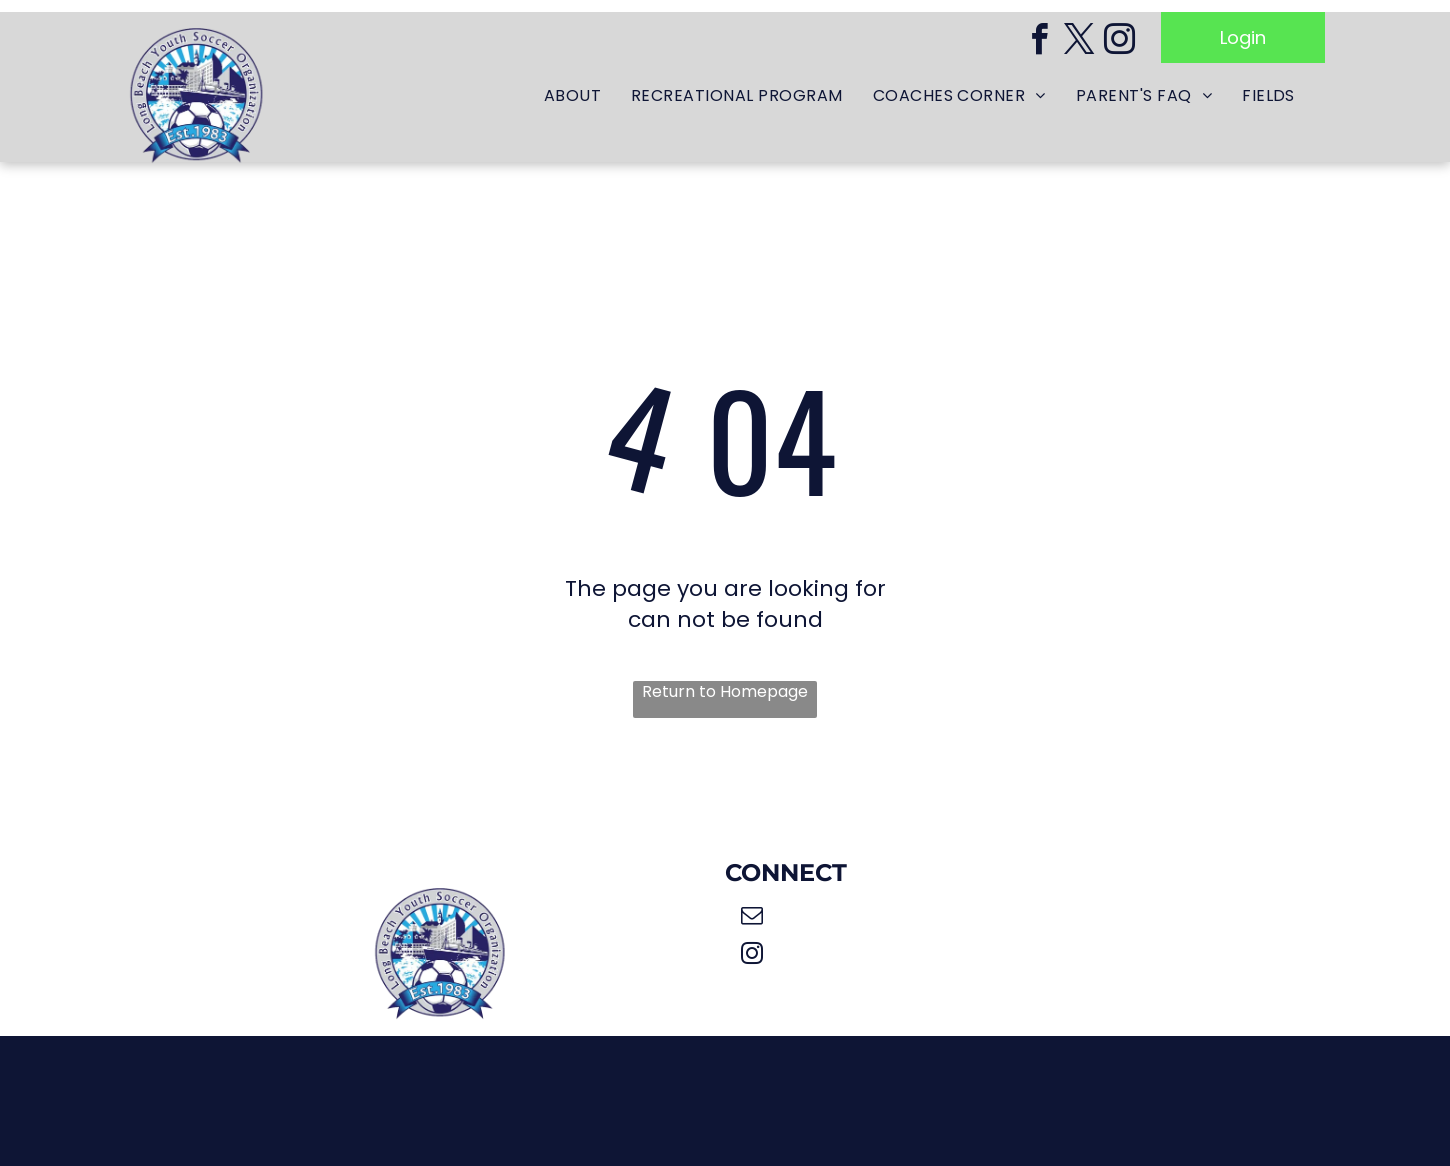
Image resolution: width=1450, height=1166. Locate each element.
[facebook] (1039, 42)
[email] (751, 918)
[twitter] (1079, 42)
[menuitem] (572, 96)
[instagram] (1119, 42)
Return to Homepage (725, 692)
